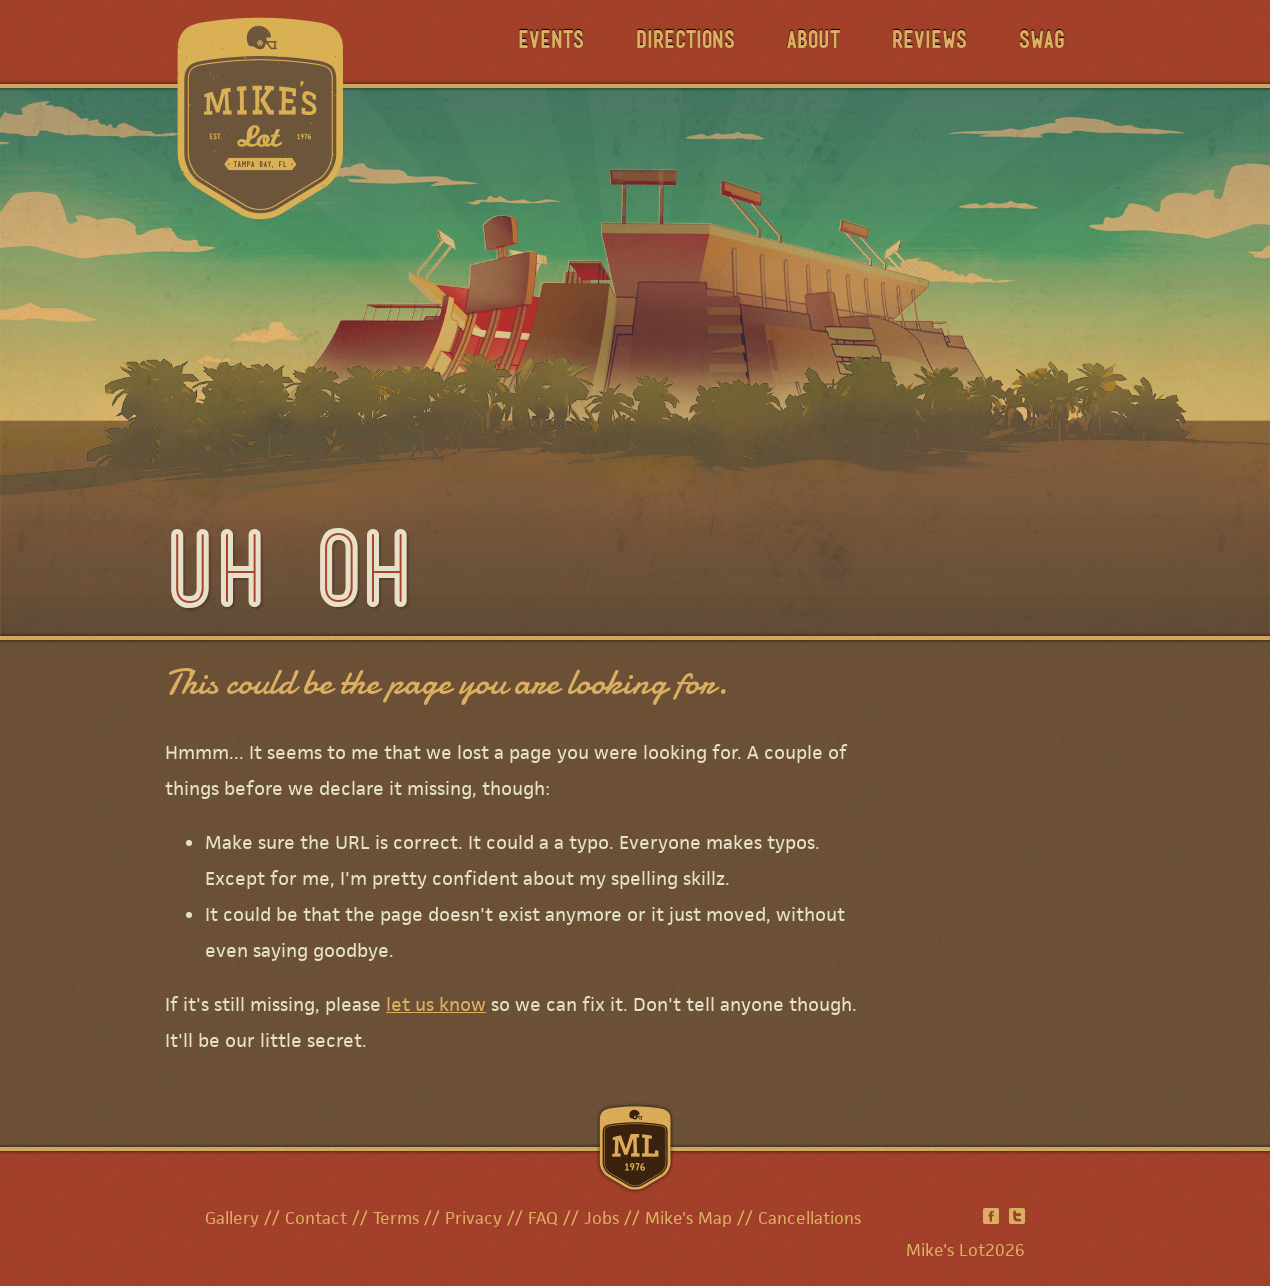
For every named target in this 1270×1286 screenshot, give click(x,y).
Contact (316, 1218)
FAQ (543, 1218)
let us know (436, 1004)
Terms (396, 1218)
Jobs (601, 1218)
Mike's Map (688, 1218)
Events (551, 42)
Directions (685, 42)
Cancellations (809, 1218)
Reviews (929, 42)
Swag (1042, 42)
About (813, 42)
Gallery (232, 1218)
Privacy (473, 1218)
